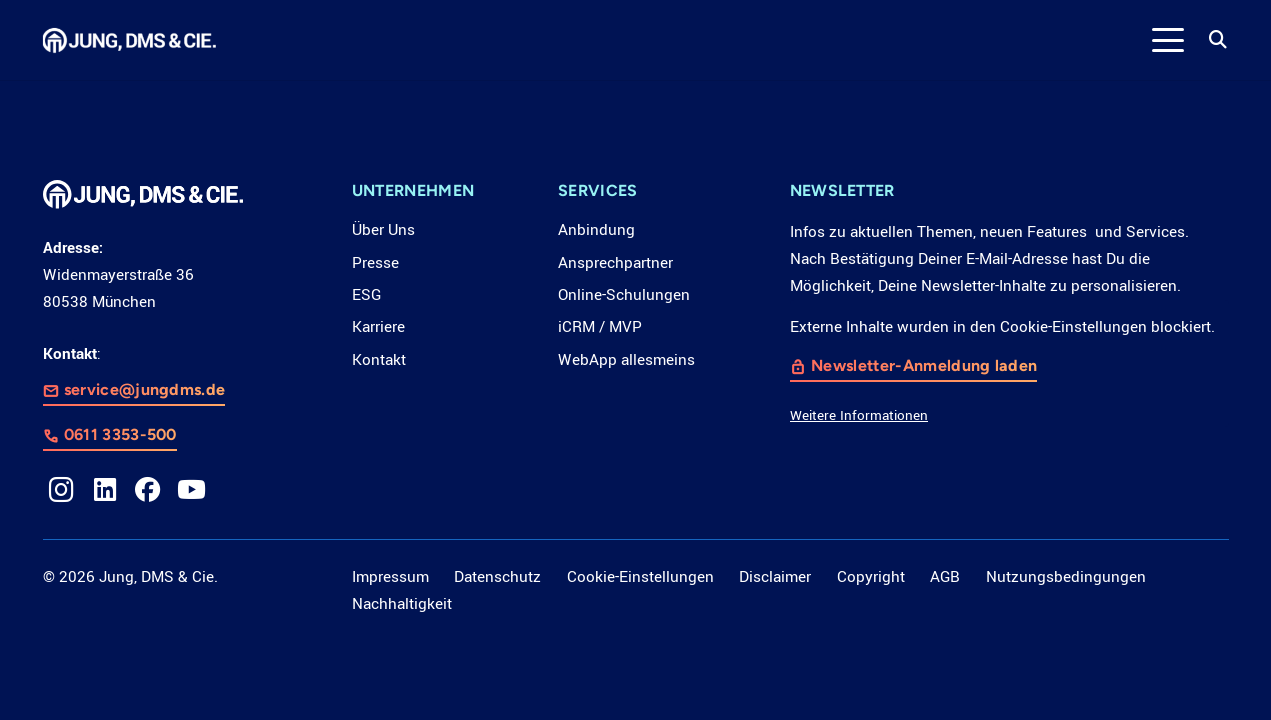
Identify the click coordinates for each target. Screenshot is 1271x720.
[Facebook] (148, 490)
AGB (945, 577)
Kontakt (379, 360)
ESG (366, 295)
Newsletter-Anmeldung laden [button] (924, 366)
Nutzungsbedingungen (1066, 577)
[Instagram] (62, 490)
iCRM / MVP (600, 327)
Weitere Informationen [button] (859, 416)
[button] (1168, 40)
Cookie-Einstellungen (640, 577)
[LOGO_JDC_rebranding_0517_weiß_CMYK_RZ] (130, 40)
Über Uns (383, 230)
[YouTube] (192, 490)
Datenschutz (497, 577)
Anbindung (596, 230)
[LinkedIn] (105, 490)
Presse (375, 263)
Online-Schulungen (624, 295)
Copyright (871, 577)
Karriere (378, 327)
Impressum (390, 577)
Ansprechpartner (615, 263)
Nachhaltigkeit (402, 604)
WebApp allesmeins (626, 360)
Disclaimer (775, 577)
